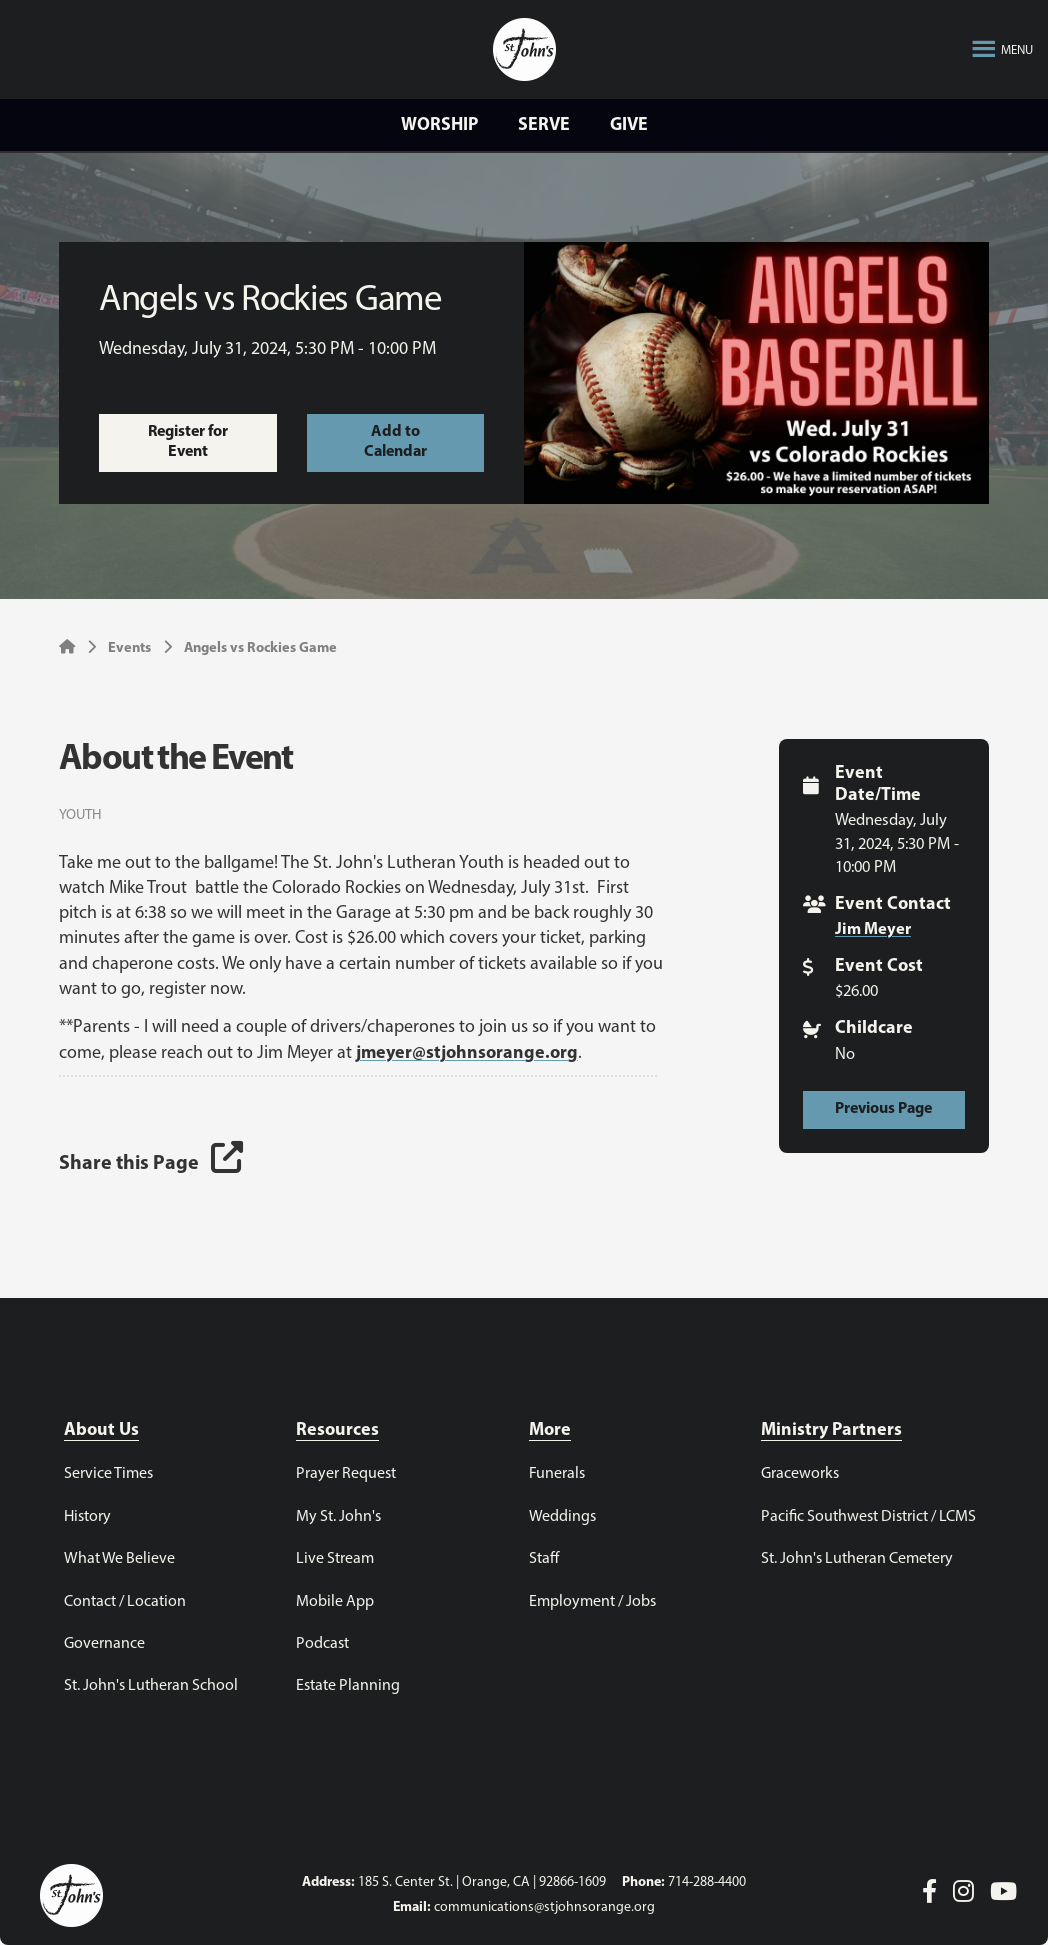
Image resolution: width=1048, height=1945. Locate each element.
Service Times (108, 1474)
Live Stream (335, 1559)
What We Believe (119, 1559)
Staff (544, 1559)
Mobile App (335, 1602)
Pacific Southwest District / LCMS (868, 1517)
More (550, 1430)
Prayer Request (346, 1474)
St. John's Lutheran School (151, 1686)
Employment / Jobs (592, 1602)
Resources (337, 1430)
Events (129, 648)
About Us (101, 1430)
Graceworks (800, 1474)
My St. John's (338, 1517)
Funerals (557, 1474)
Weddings (562, 1517)
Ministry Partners (831, 1430)
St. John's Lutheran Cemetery (857, 1559)
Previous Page (883, 1109)
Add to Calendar (395, 442)
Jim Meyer (873, 930)
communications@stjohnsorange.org (544, 1907)
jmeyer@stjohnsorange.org (467, 1053)
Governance (104, 1644)
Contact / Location (125, 1602)
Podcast (322, 1644)
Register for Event (188, 442)
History (87, 1517)
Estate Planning (348, 1686)
